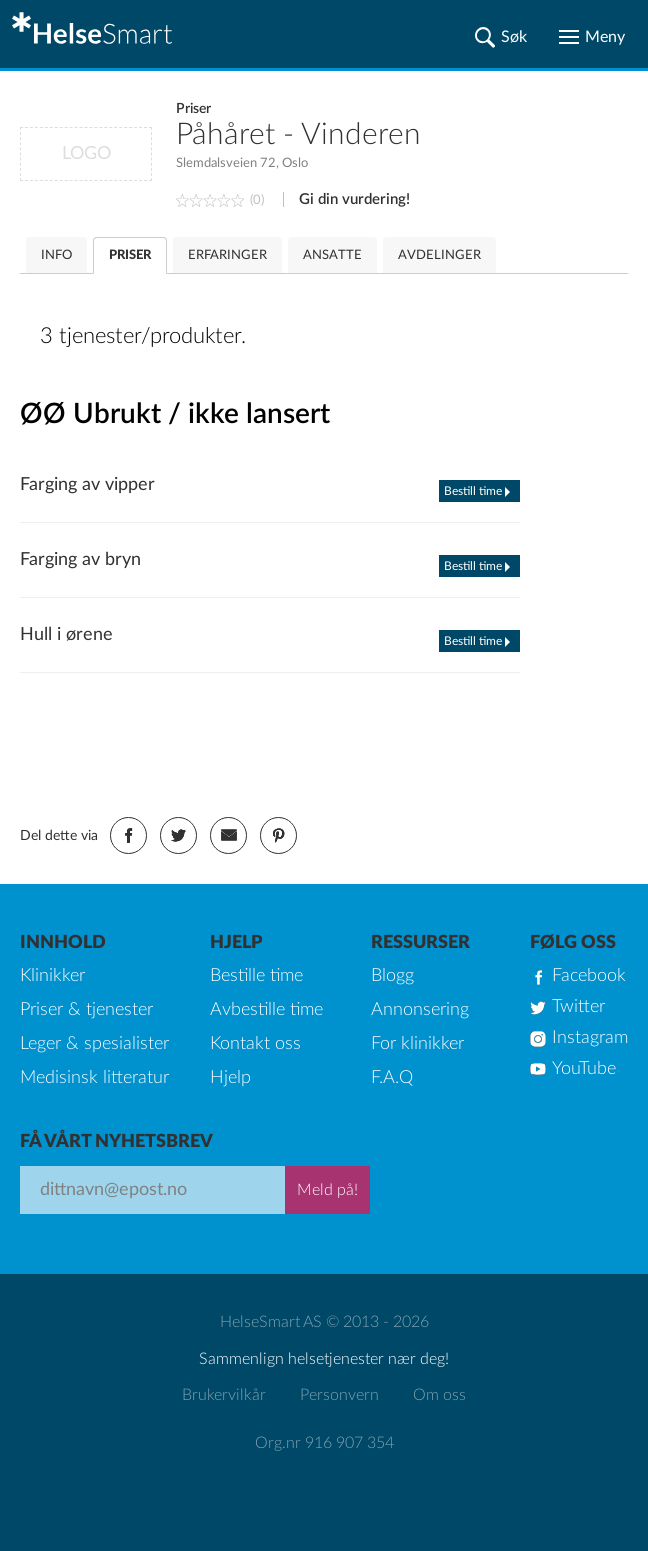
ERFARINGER (227, 255)
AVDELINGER (439, 255)
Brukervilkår (224, 1395)
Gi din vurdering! (354, 199)
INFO (56, 255)
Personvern (339, 1395)
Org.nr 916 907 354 (324, 1443)
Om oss (439, 1395)
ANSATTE (332, 255)
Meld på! (327, 1190)
